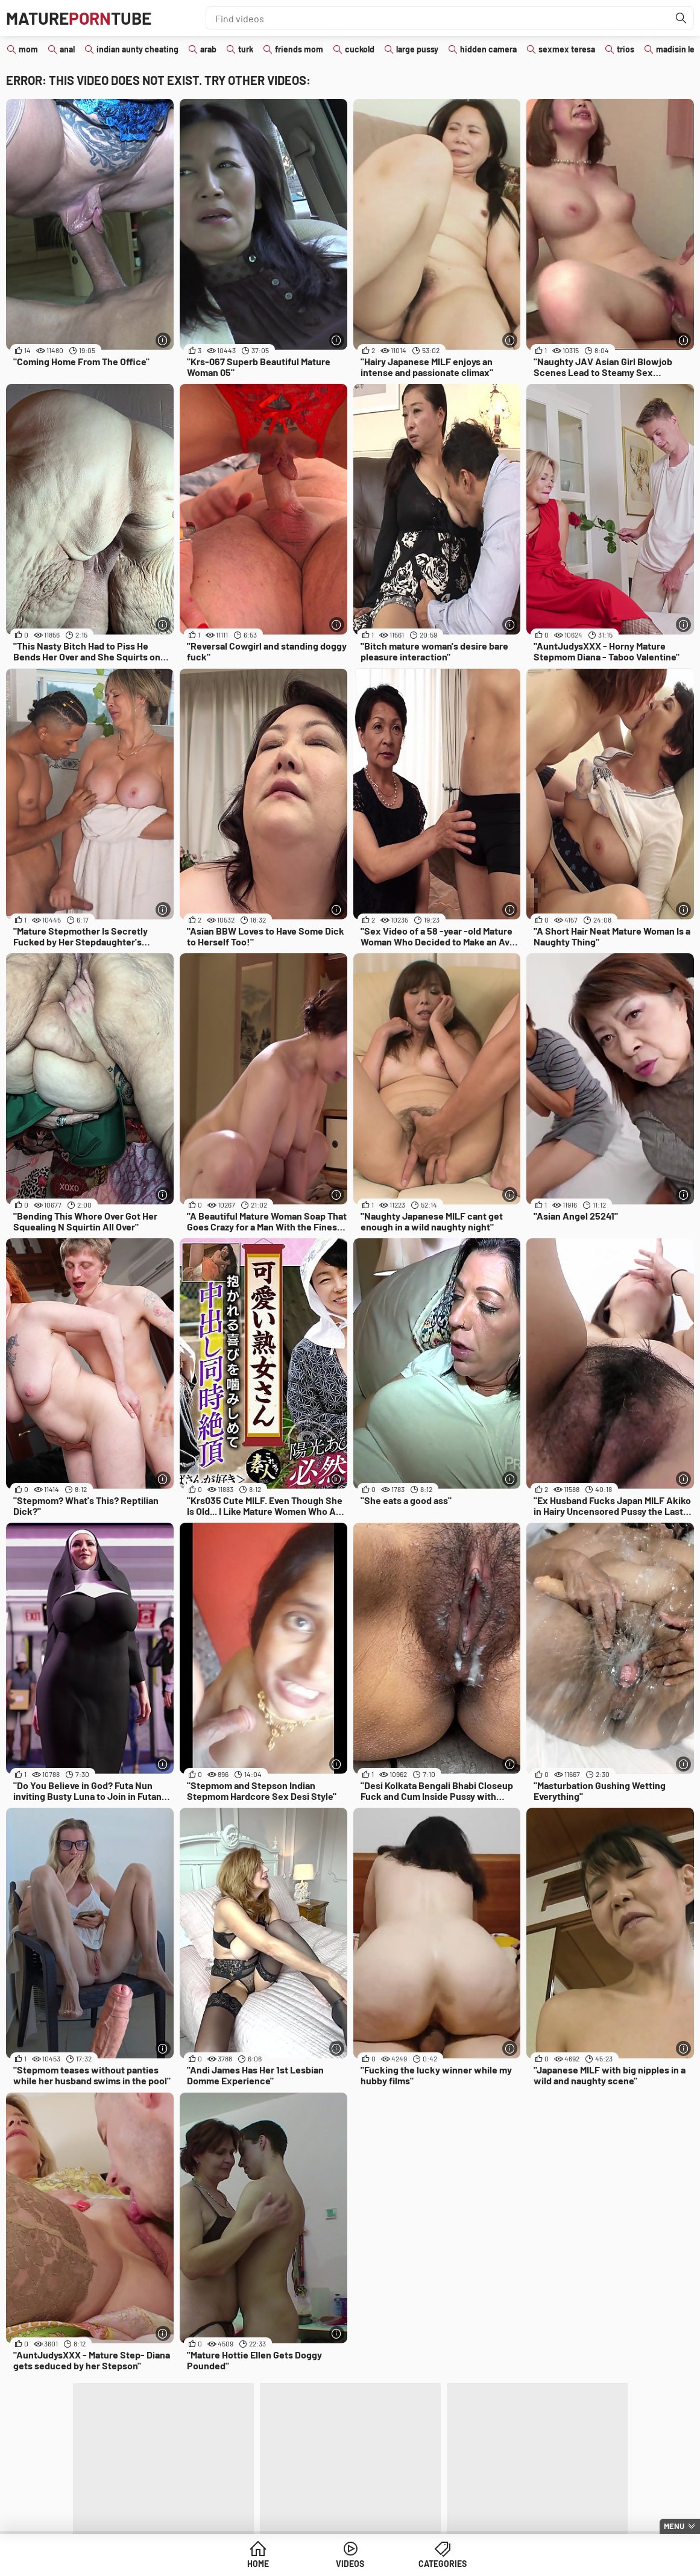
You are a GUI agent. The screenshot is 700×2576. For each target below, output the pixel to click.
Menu (674, 2526)
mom (28, 49)
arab (208, 49)
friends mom (299, 49)
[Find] (681, 18)
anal (67, 49)
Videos (350, 2564)
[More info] (163, 340)
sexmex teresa (566, 49)
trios (625, 49)
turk (245, 49)
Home (258, 2564)
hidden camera (488, 49)
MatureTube (78, 18)
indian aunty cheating (137, 49)
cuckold (359, 49)
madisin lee (677, 49)
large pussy (417, 49)
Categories (442, 2564)
